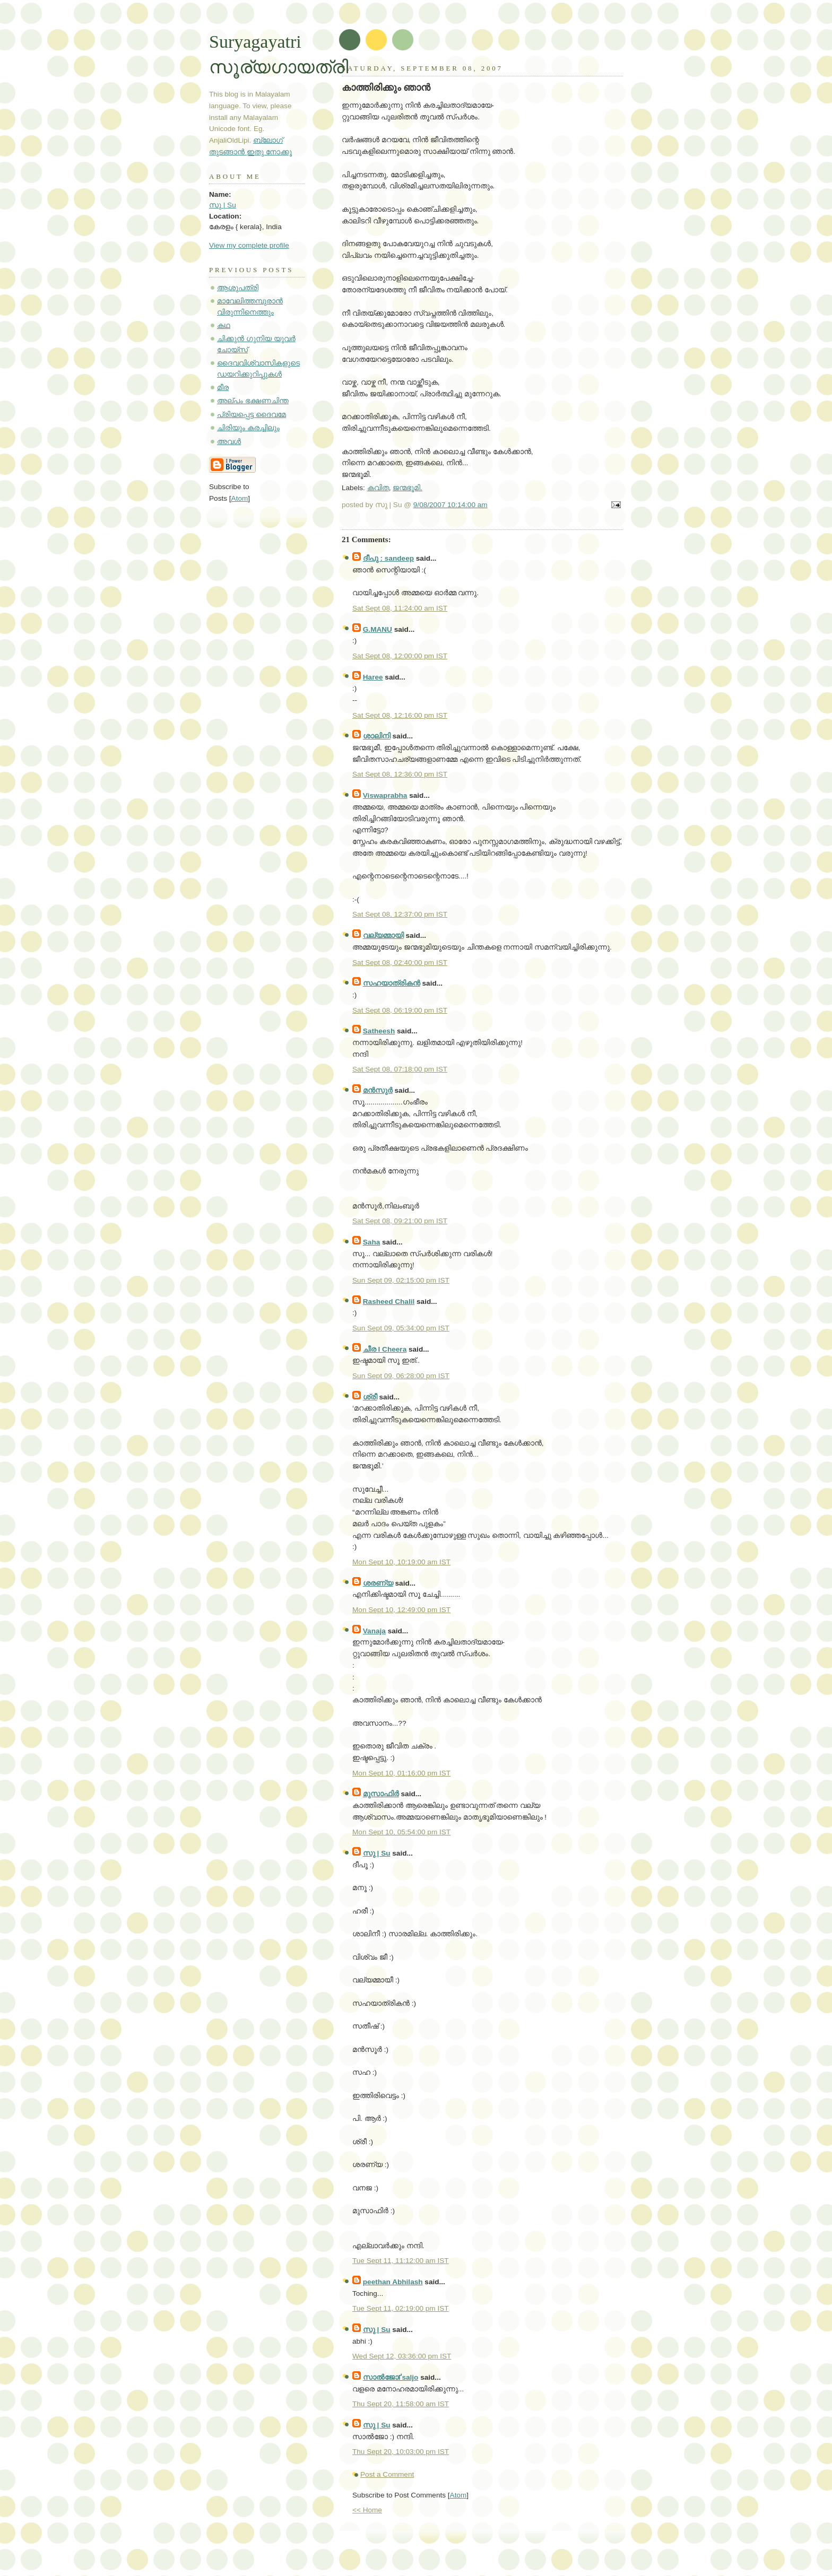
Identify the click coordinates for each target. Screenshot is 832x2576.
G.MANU (377, 629)
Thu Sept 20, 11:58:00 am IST (400, 2404)
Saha (371, 1242)
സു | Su (377, 1853)
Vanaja (374, 1631)
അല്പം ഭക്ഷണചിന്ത (253, 401)
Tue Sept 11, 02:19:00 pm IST (400, 2308)
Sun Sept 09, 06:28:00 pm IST (400, 1376)
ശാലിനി (377, 736)
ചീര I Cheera (384, 1349)
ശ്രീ (370, 1397)
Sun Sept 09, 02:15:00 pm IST (400, 1280)
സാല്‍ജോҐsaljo (391, 2377)
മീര (223, 387)
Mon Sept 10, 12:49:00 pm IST (401, 1610)
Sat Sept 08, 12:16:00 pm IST (399, 715)
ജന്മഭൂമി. (407, 488)
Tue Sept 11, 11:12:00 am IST (400, 2261)
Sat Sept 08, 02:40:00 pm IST (399, 963)
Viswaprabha (385, 795)
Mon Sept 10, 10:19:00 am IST (401, 1562)
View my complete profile (249, 245)
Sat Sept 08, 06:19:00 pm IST (399, 1010)
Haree (373, 677)
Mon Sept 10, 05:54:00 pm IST (401, 1832)
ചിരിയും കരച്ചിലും (248, 428)
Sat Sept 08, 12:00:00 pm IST (399, 656)
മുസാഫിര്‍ (381, 1794)
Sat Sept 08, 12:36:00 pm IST (399, 774)
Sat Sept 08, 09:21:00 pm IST (399, 1221)
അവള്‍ (229, 442)
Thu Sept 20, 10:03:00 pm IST (400, 2452)
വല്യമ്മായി (383, 935)
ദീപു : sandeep (388, 558)
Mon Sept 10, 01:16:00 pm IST (401, 1773)
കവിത (378, 488)
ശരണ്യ (378, 1583)
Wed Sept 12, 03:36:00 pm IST (401, 2356)
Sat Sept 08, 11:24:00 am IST (399, 608)
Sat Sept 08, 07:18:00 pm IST (399, 1069)
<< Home (367, 2510)
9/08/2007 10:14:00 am (450, 505)
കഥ (223, 325)
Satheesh (379, 1031)
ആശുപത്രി (237, 288)
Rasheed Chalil (388, 1302)
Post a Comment (387, 2474)
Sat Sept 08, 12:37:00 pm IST (399, 914)
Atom (458, 2495)
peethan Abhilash (393, 2282)
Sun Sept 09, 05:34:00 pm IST (400, 1328)
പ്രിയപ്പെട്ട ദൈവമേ (251, 415)
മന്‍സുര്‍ (378, 1090)
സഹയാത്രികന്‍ (391, 983)
